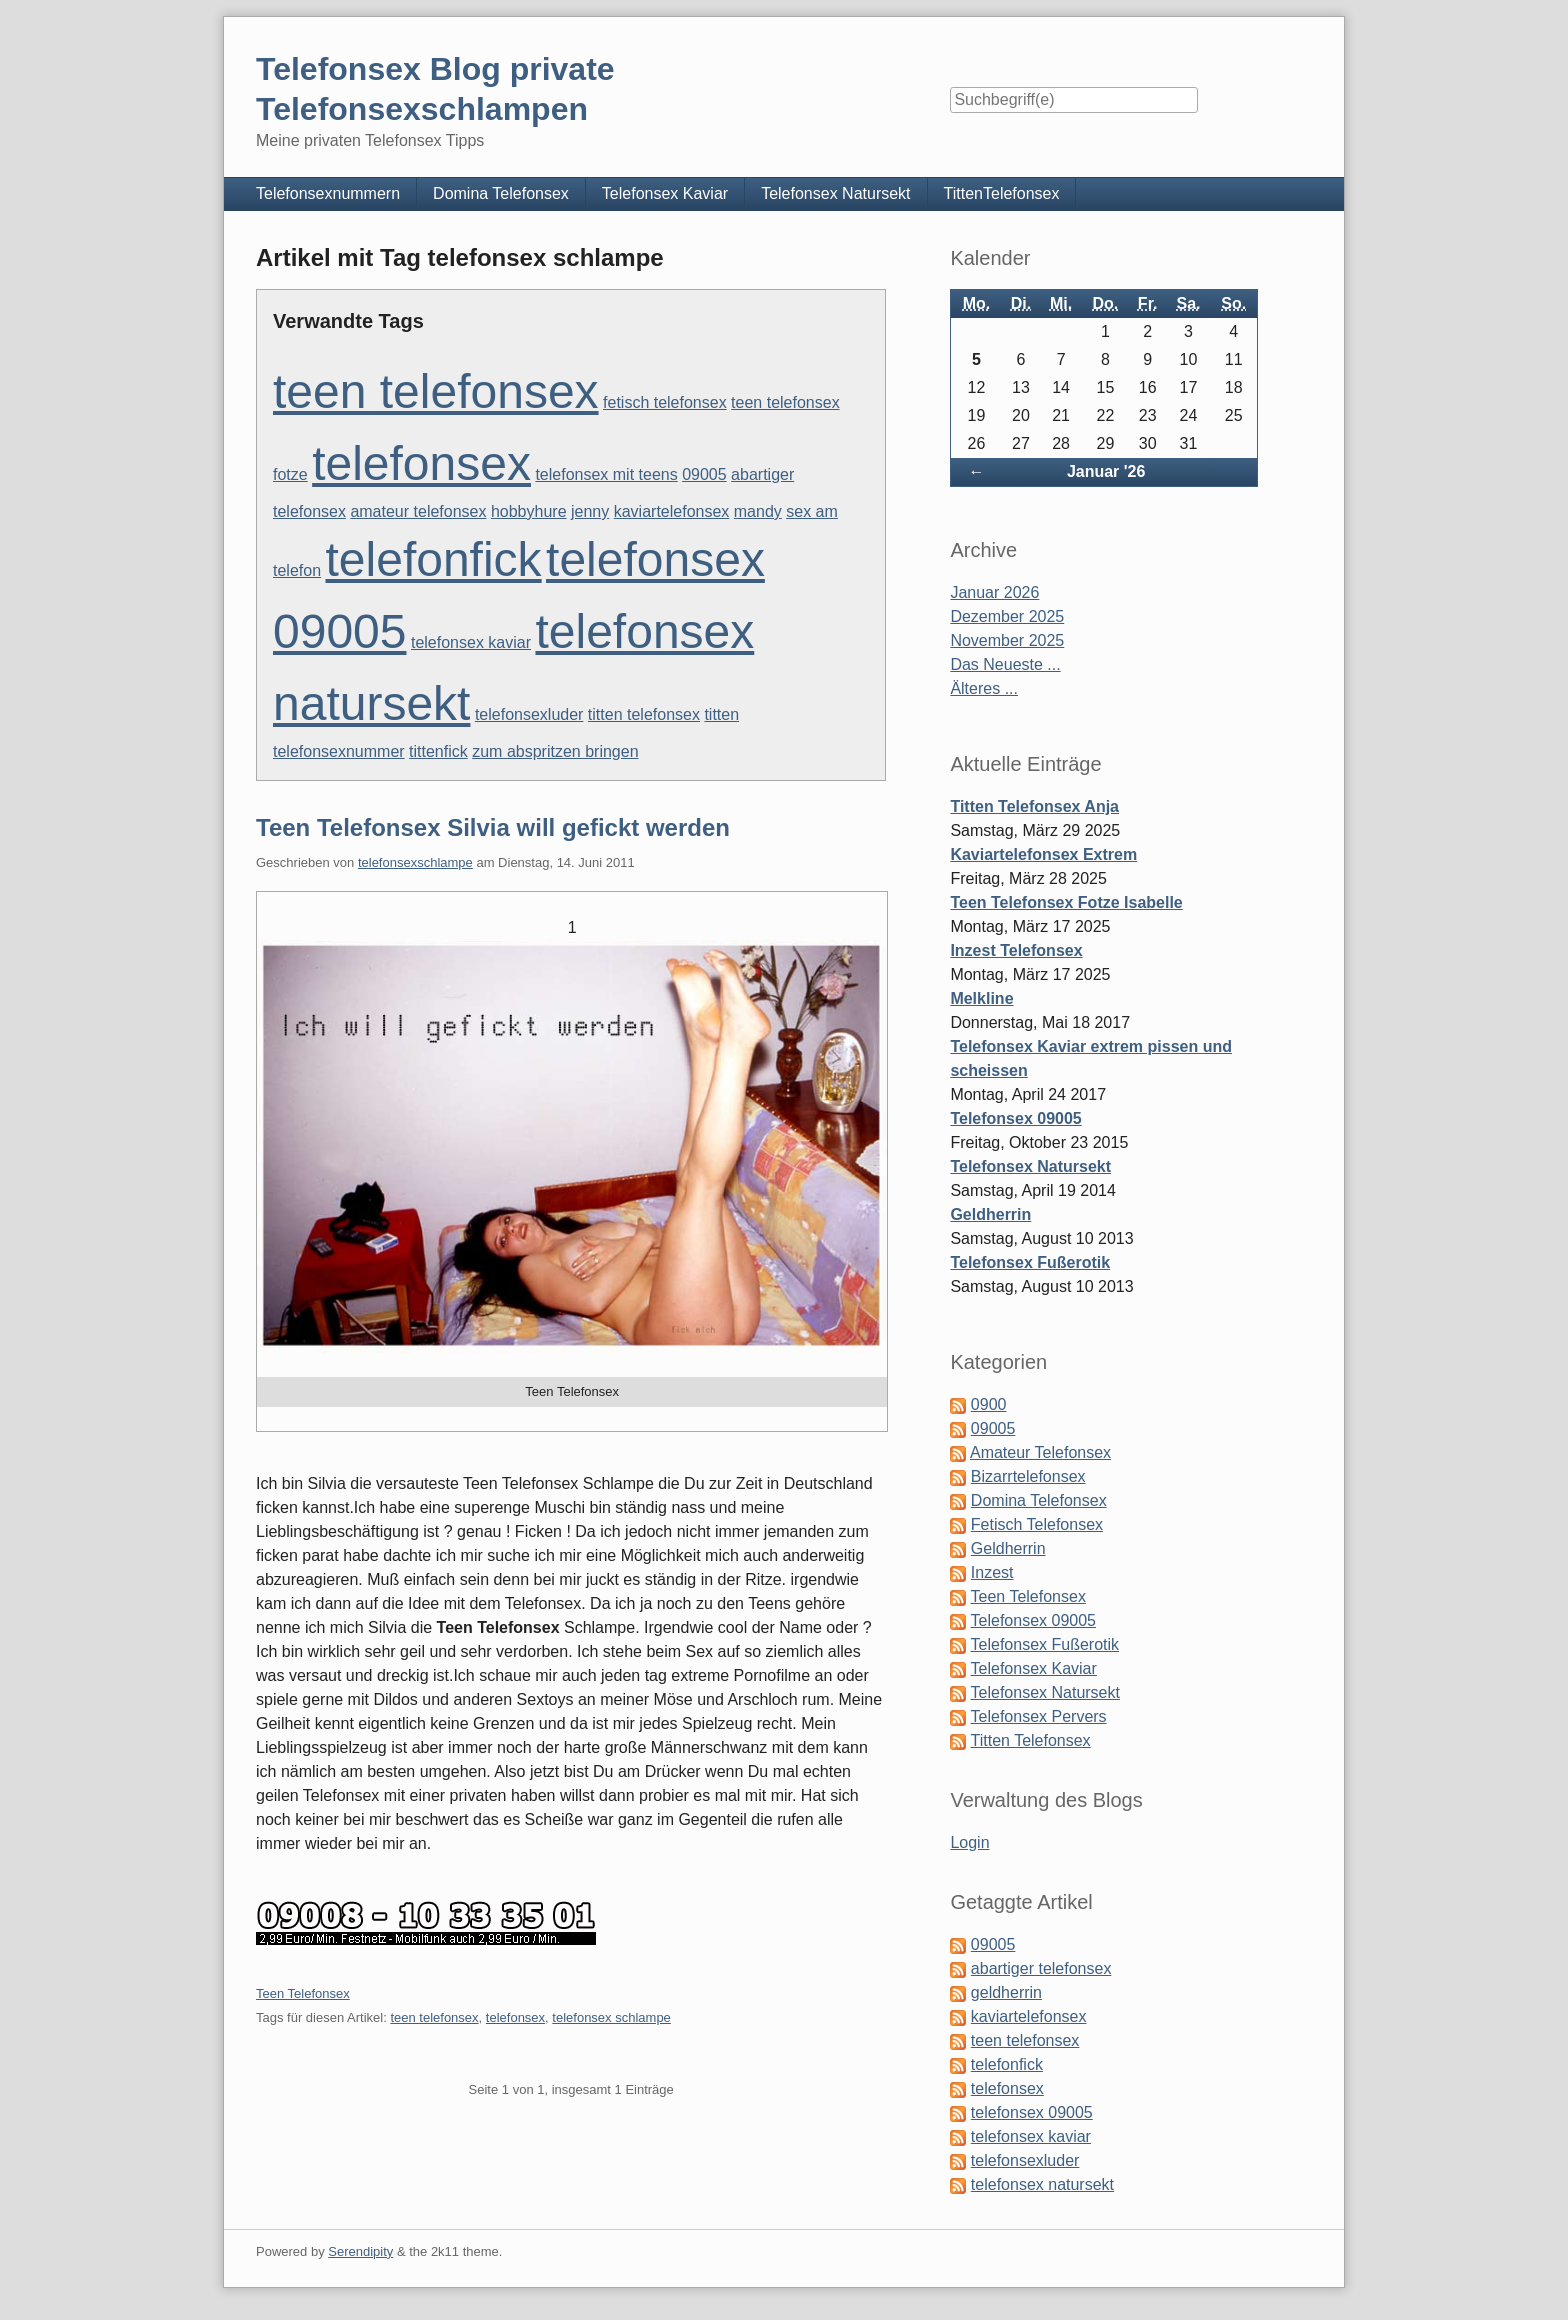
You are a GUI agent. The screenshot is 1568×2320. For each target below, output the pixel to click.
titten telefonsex (644, 714)
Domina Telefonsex (501, 193)
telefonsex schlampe (611, 2017)
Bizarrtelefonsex (1028, 1476)
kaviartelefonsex (672, 511)
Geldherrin (990, 1214)
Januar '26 (1106, 471)
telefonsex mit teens (606, 474)
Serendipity (360, 2251)
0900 (989, 1404)
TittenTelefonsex (1002, 193)
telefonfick (434, 559)
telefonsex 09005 (1032, 2112)
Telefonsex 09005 (1015, 1118)
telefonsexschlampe (415, 862)
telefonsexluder (529, 714)
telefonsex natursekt (1042, 2184)
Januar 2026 (994, 592)
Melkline (981, 998)
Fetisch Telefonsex (1037, 1524)
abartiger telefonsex (1041, 1968)
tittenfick (438, 751)
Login (969, 1842)
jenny (590, 511)
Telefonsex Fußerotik (1030, 1262)
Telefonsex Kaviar (665, 193)
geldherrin (1006, 1992)
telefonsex (421, 463)
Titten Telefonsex (1031, 1740)
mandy (758, 511)
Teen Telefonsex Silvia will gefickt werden (493, 827)
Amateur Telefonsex (1040, 1452)
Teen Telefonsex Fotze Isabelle (1066, 902)
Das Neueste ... (1005, 664)
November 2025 (1007, 640)
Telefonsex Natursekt (835, 193)
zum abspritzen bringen (555, 751)
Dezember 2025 (1007, 616)
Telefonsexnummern (328, 193)
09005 (704, 474)
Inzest (992, 1572)
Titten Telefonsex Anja (1034, 806)
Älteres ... (984, 688)
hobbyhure (529, 511)
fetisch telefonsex (665, 402)
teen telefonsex (436, 391)
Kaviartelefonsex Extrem (1043, 854)
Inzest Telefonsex (1016, 950)
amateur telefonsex (418, 511)
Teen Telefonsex (303, 1993)
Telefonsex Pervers (1039, 1716)
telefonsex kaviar (471, 642)
